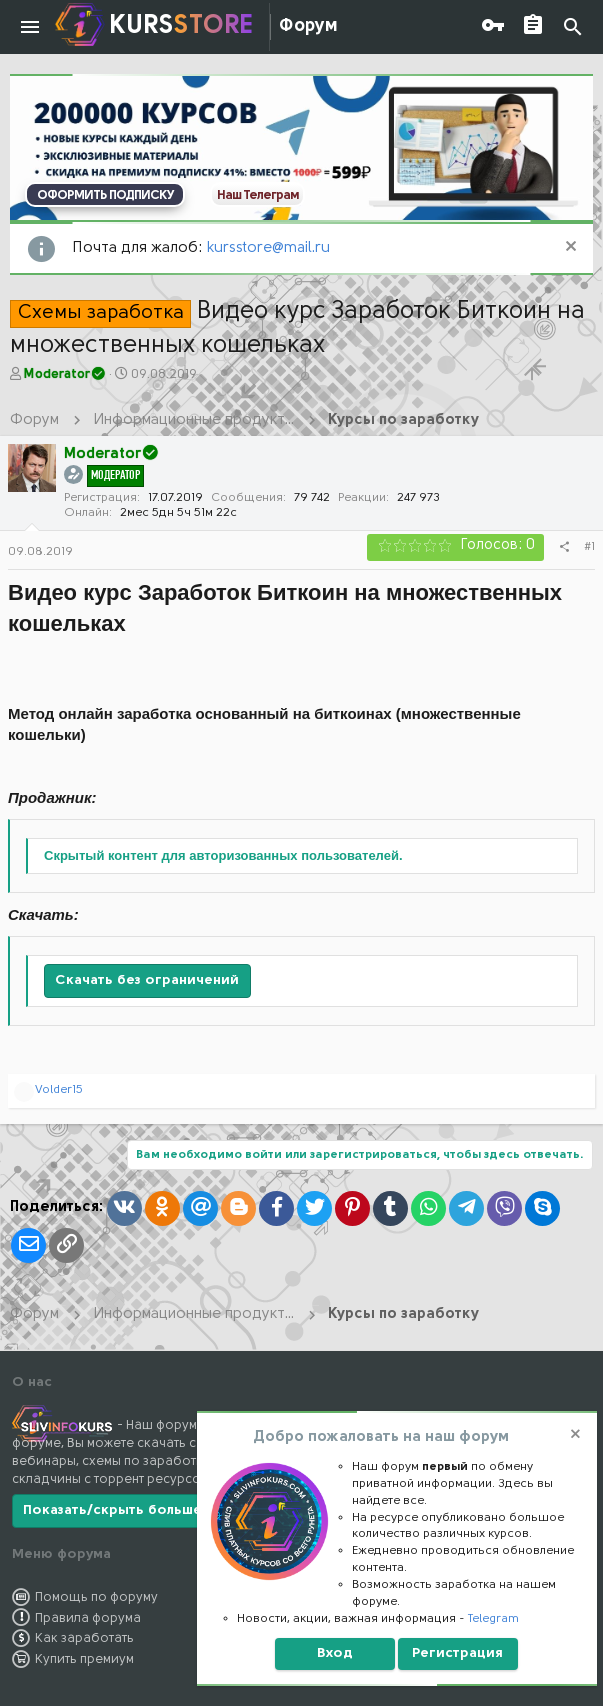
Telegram (493, 1619)
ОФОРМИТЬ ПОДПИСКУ (105, 195)
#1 (589, 547)
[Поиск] (573, 27)
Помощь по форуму (96, 1597)
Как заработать (84, 1638)
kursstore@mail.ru (268, 248)
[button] (30, 27)
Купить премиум (84, 1659)
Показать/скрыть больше (112, 1510)
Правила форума (88, 1618)
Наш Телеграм (258, 195)
